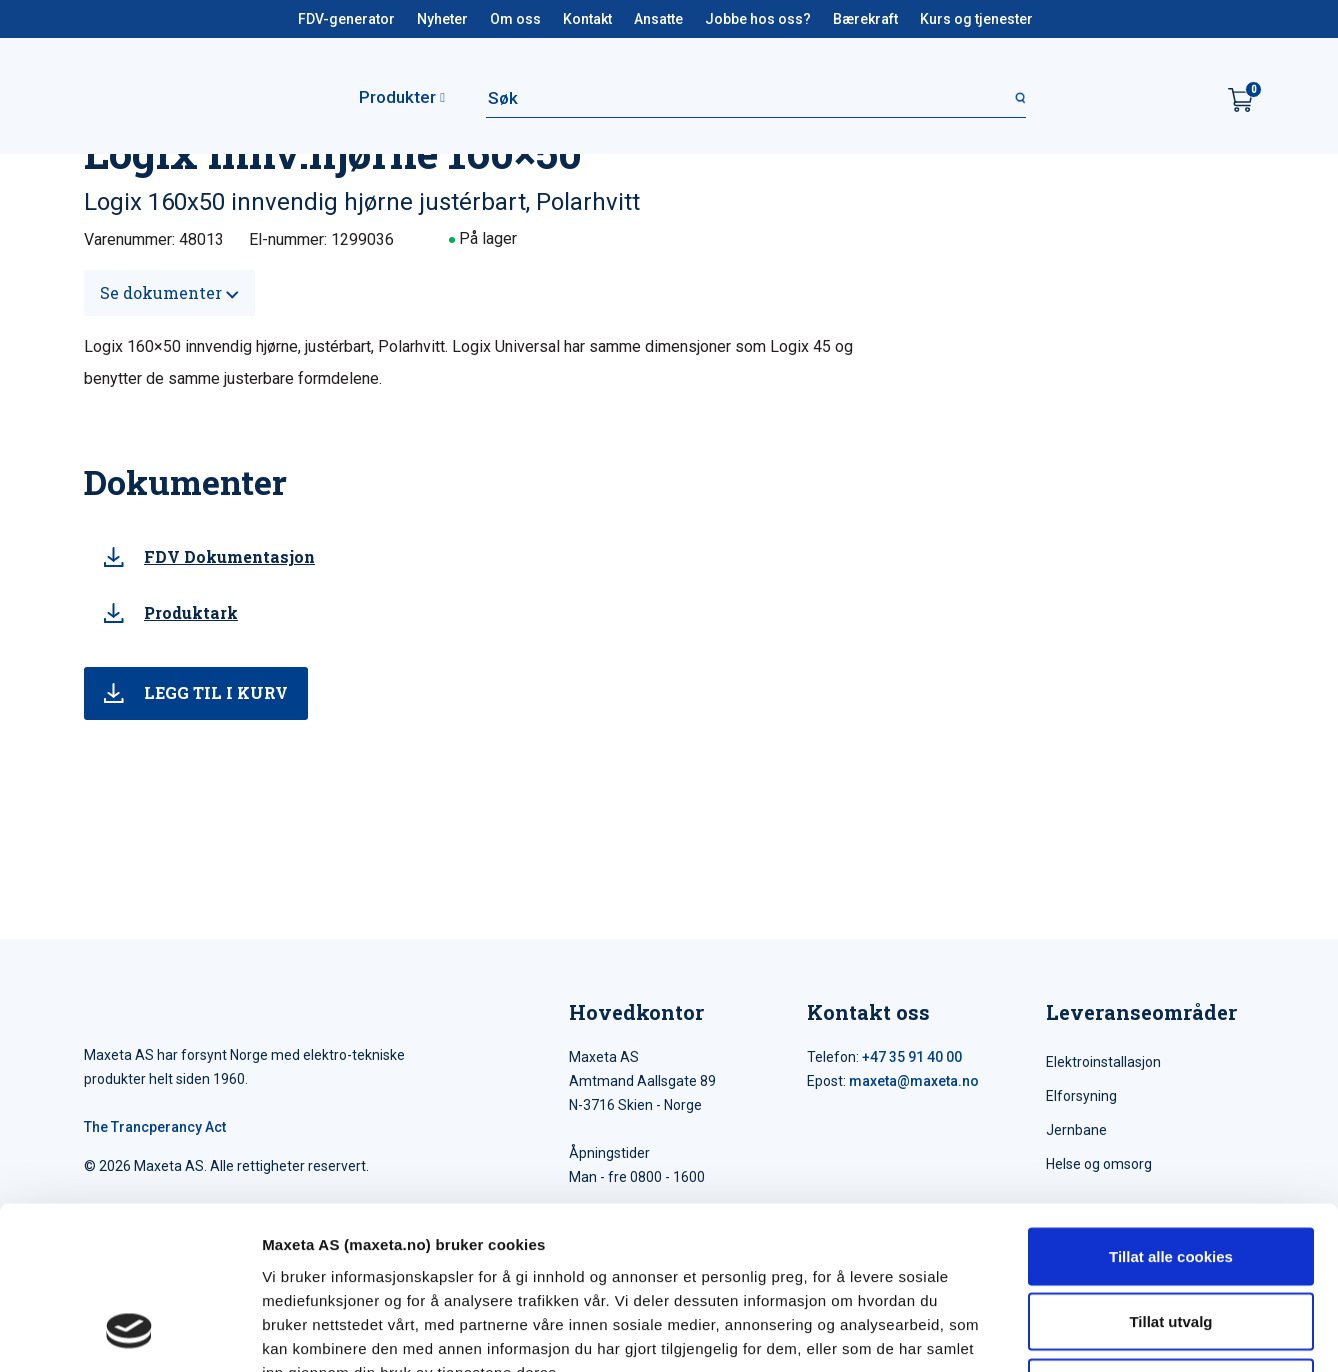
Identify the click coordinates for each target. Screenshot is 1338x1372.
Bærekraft (865, 19)
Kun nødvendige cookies (1171, 1240)
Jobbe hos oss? (758, 19)
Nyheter (442, 19)
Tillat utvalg (1170, 1175)
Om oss (515, 19)
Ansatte (658, 19)
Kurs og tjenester (976, 19)
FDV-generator (346, 19)
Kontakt (587, 19)
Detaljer (1065, 1332)
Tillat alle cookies (1171, 1109)
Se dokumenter (169, 292)
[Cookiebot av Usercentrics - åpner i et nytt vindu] (129, 1333)
